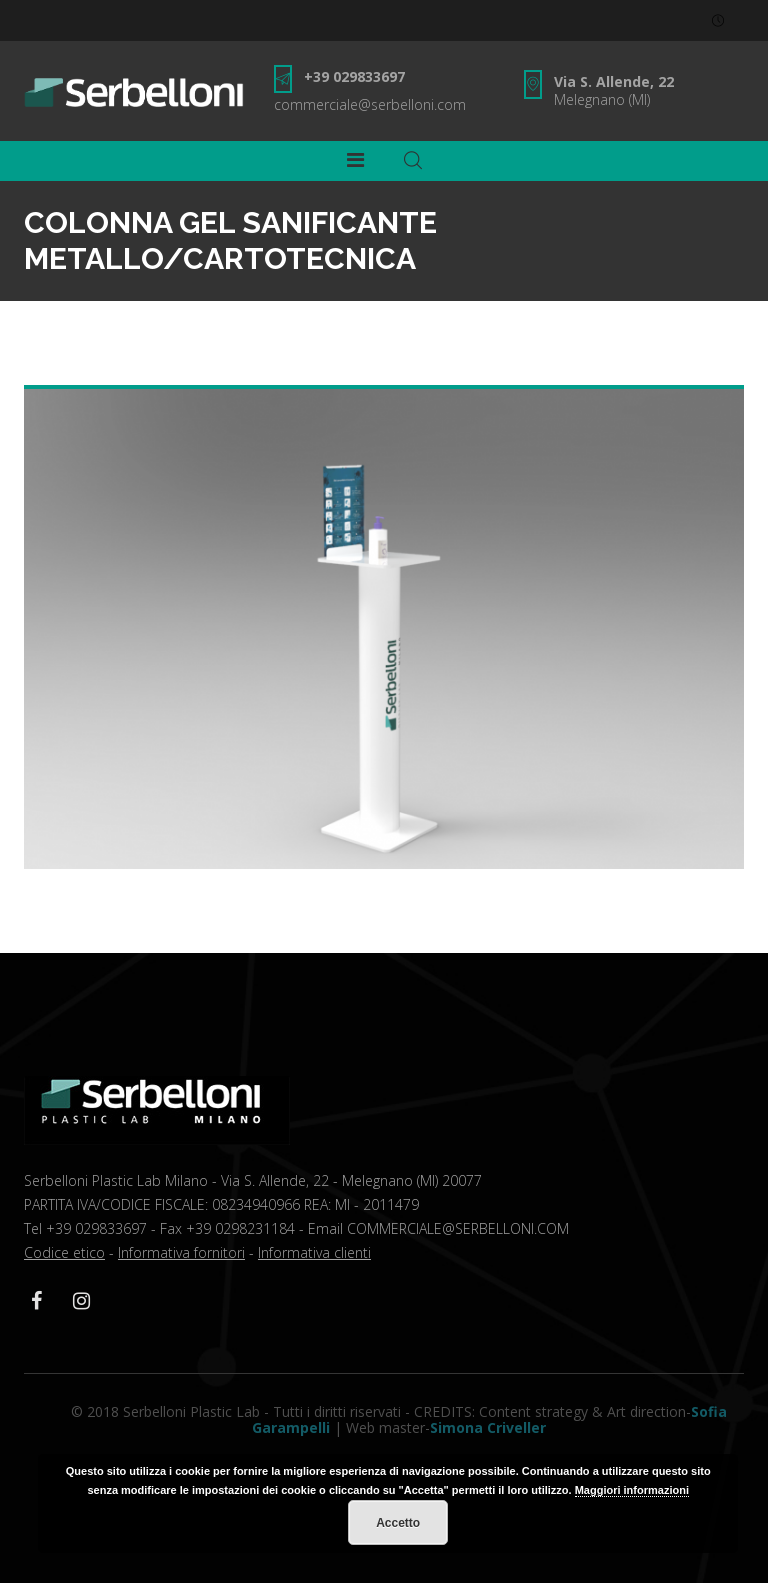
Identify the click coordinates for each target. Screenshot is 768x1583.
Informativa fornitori (181, 1252)
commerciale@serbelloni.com (370, 104)
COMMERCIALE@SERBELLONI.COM (458, 1228)
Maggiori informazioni (632, 1490)
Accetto (398, 1523)
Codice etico (64, 1252)
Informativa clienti (314, 1252)
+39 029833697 (354, 76)
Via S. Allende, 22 (614, 81)
